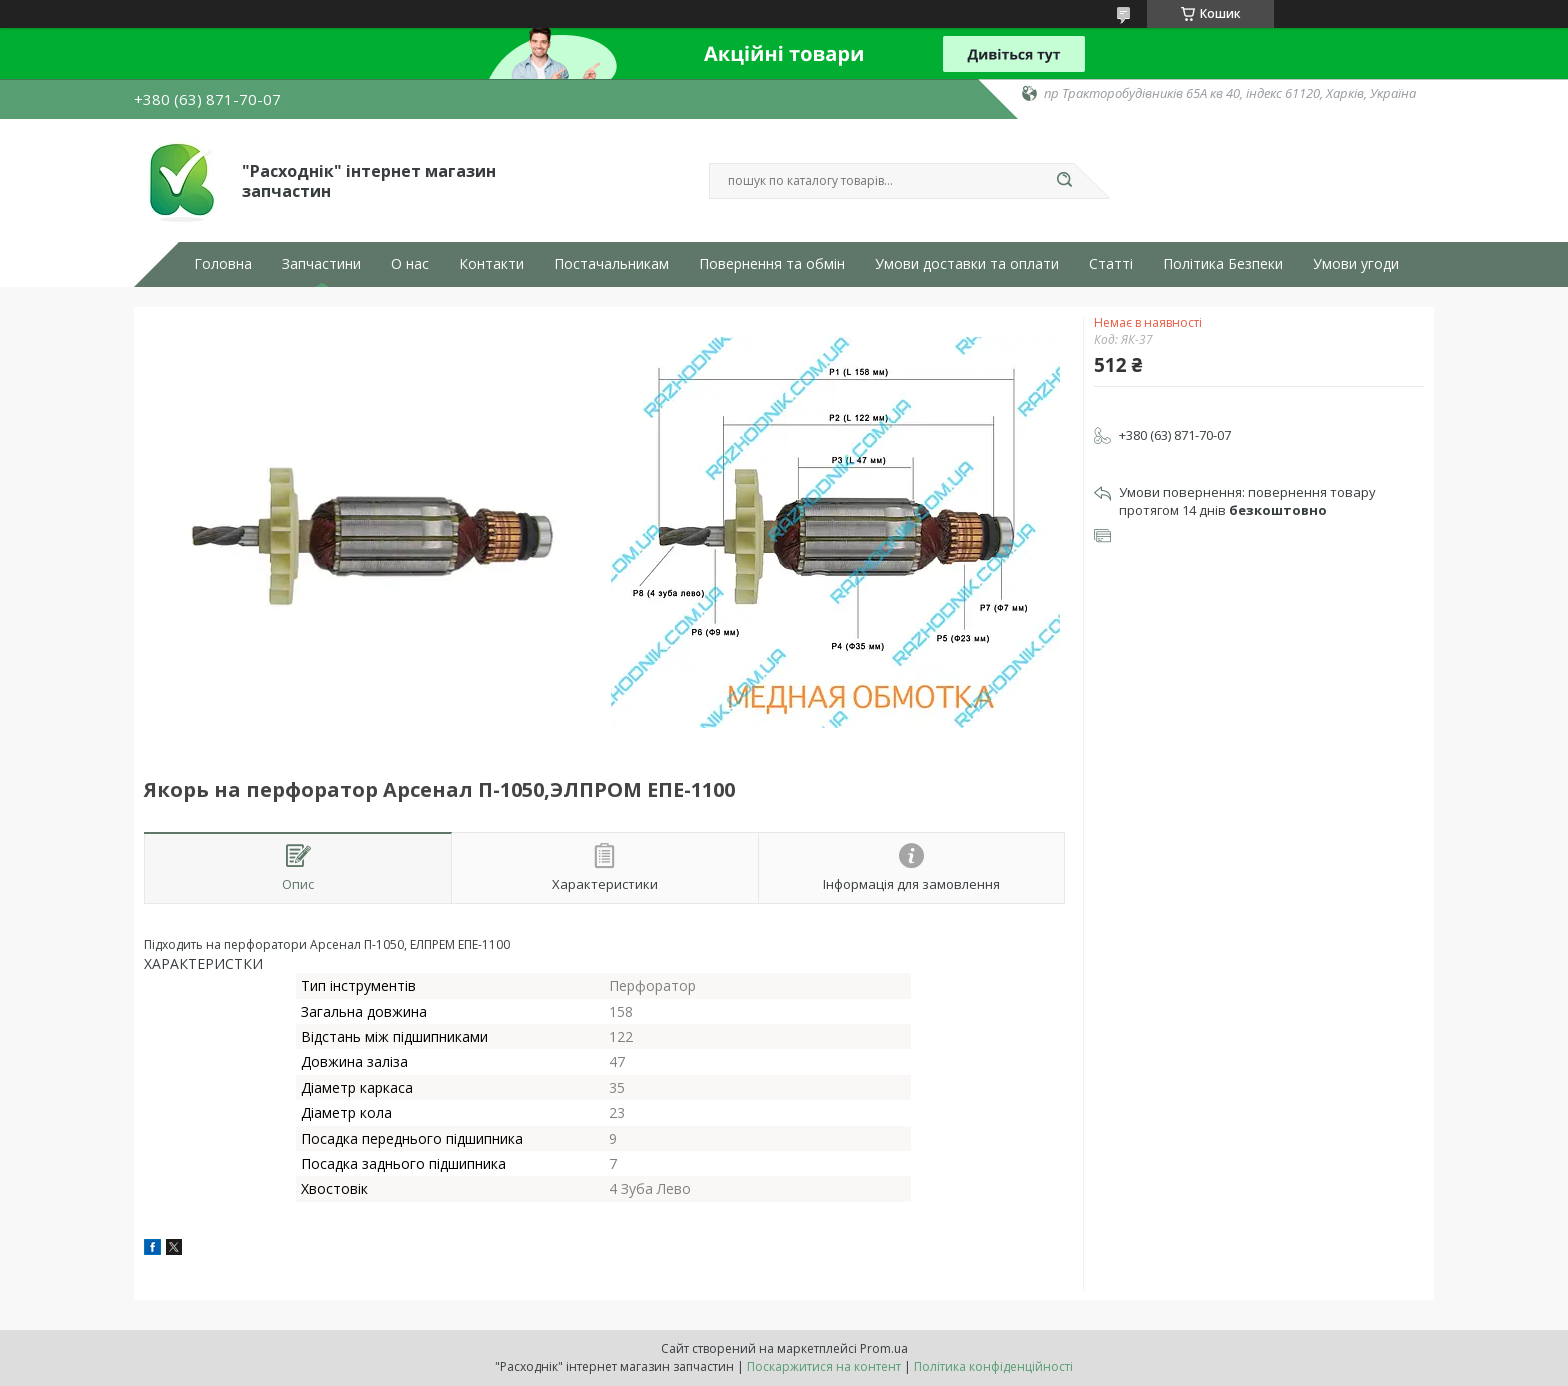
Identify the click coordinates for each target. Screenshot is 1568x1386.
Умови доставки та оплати (967, 264)
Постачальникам (611, 264)
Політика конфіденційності (993, 1366)
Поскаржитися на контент (824, 1366)
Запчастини (321, 264)
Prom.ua (884, 1348)
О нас (410, 264)
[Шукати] (1064, 181)
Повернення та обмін (772, 264)
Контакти (491, 264)
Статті (1111, 264)
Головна (223, 264)
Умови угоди (1356, 264)
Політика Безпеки (1223, 264)
